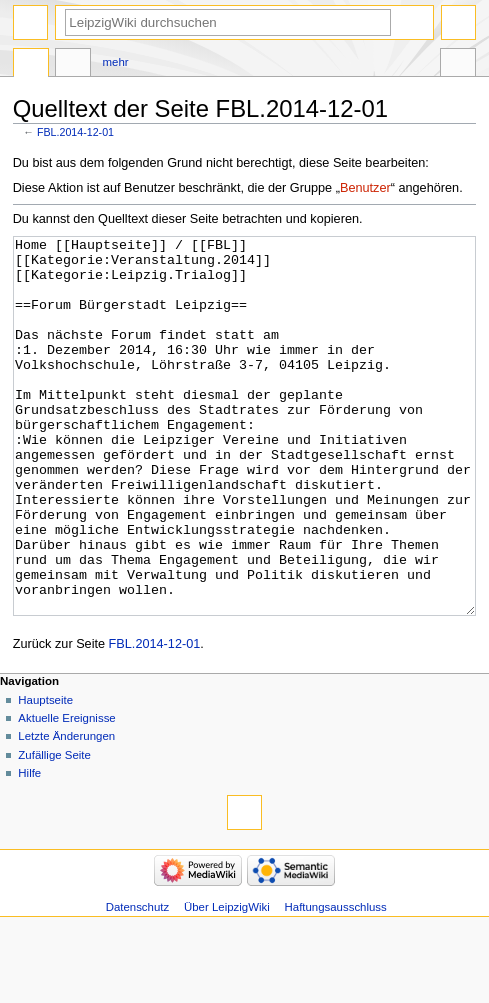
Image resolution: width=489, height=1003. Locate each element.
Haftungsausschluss (336, 982)
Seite (31, 65)
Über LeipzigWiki (227, 982)
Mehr (116, 62)
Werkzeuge (458, 65)
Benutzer (365, 188)
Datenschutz (138, 982)
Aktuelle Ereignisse (66, 793)
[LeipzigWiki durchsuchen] (228, 22)
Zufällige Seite (54, 830)
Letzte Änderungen (66, 811)
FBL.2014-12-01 (75, 132)
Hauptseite (45, 775)
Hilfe (29, 848)
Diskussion (73, 65)
